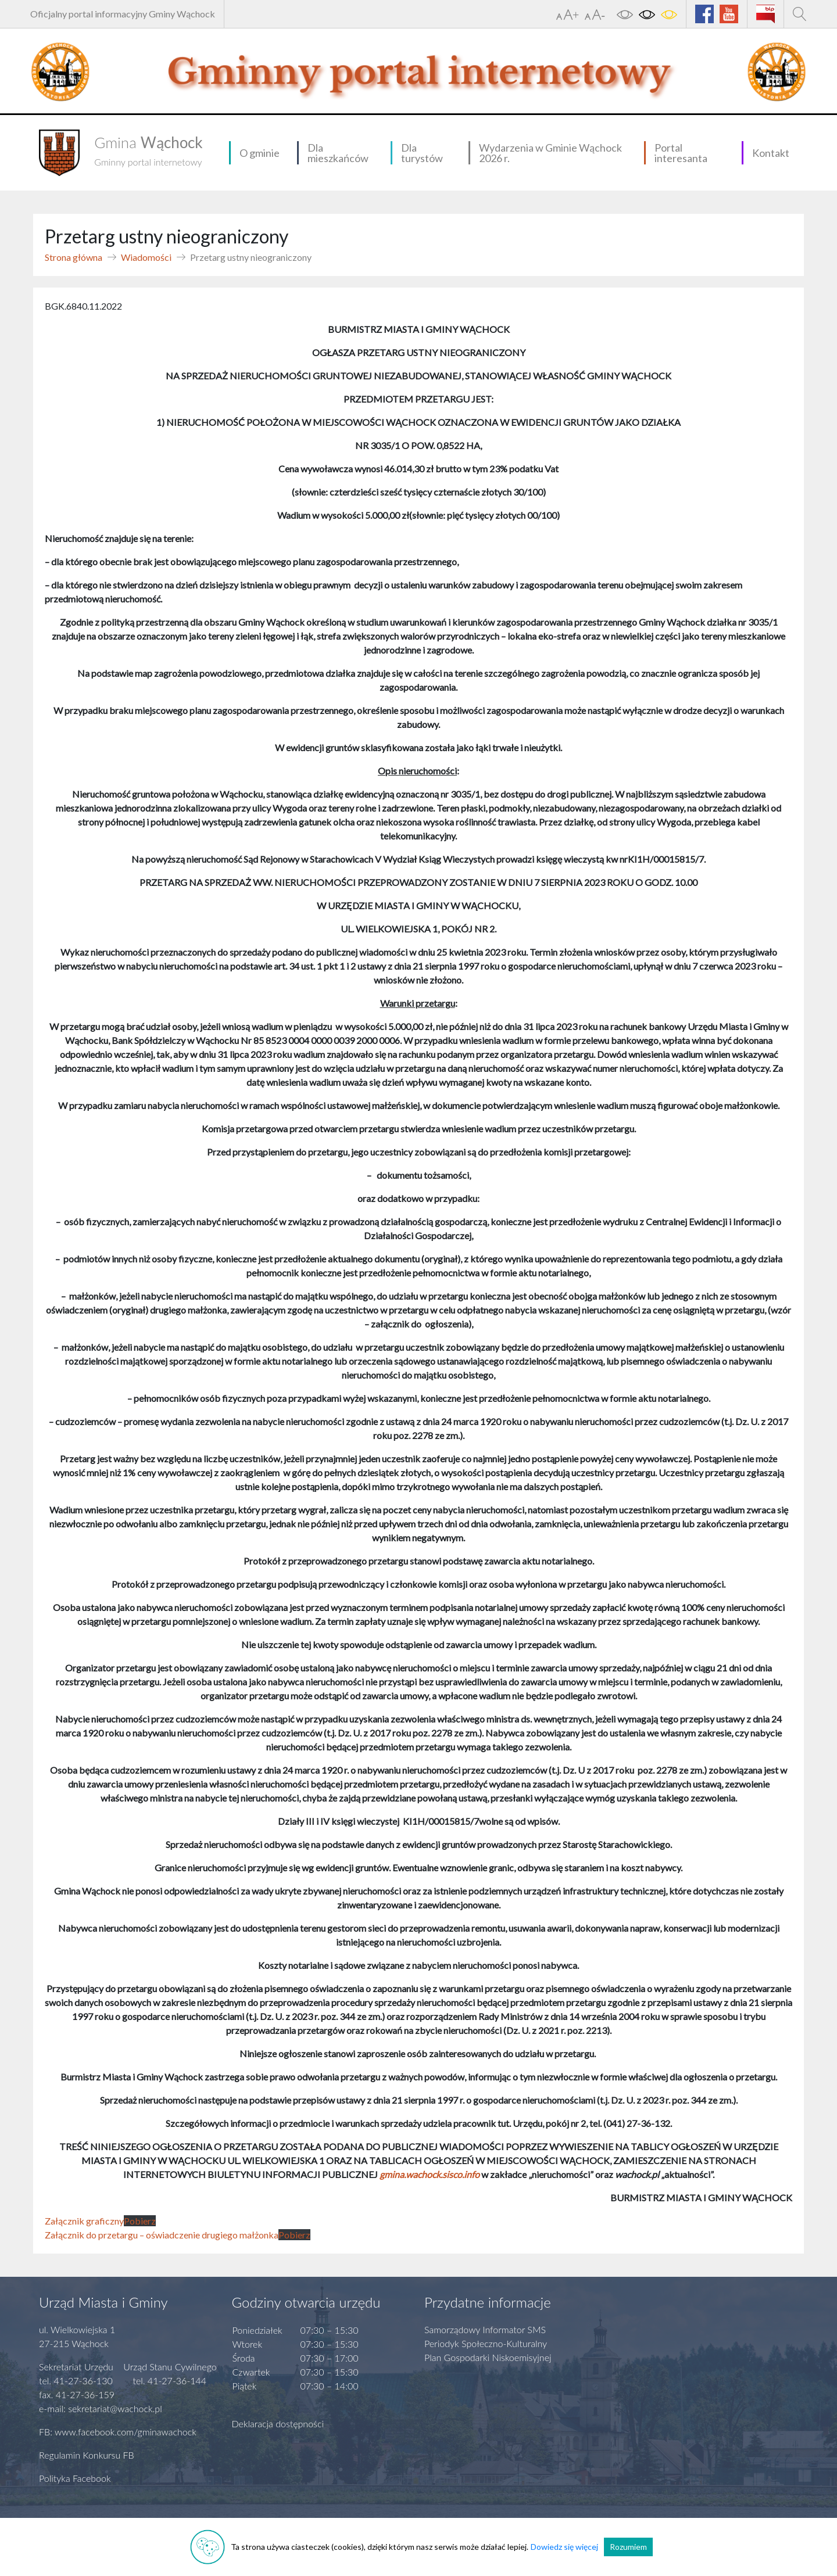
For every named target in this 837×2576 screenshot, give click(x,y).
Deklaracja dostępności (278, 2423)
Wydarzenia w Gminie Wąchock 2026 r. (550, 152)
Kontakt (770, 153)
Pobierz (140, 2220)
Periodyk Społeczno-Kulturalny (485, 2343)
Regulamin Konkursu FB (86, 2454)
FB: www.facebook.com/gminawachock (117, 2431)
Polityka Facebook (75, 2478)
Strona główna (73, 257)
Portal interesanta (680, 152)
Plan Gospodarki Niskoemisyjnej (488, 2357)
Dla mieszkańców (338, 152)
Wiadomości (146, 257)
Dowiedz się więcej (564, 2547)
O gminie (259, 153)
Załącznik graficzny (84, 2220)
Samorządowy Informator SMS (485, 2329)
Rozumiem (628, 2547)
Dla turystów (422, 152)
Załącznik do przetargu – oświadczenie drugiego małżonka (161, 2234)
